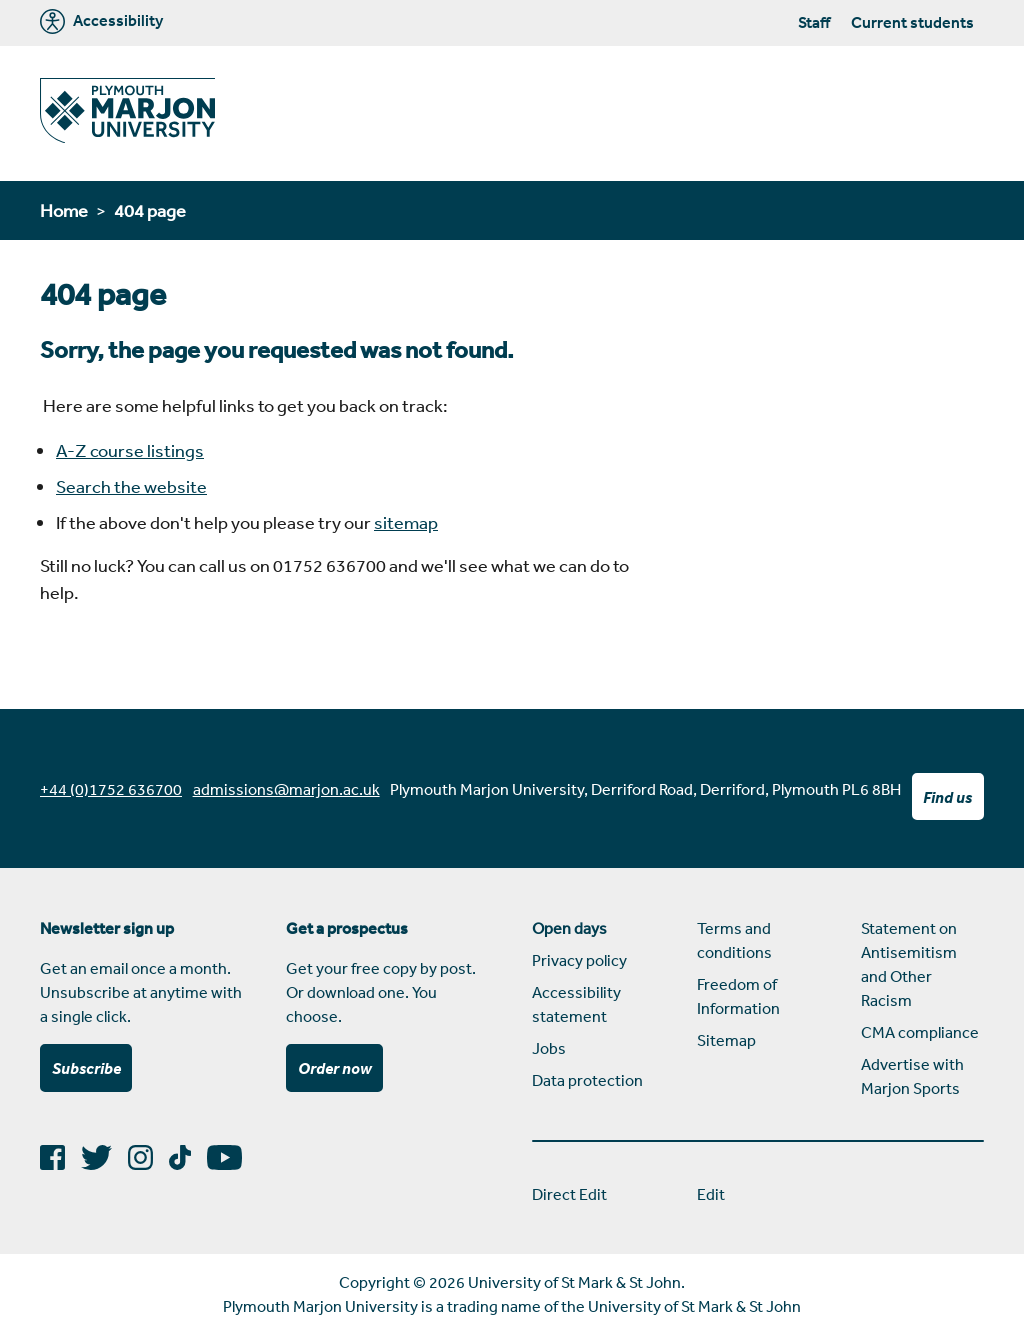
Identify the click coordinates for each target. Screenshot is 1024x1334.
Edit (711, 1194)
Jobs (549, 1048)
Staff (814, 22)
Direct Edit (569, 1194)
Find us (947, 797)
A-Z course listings (130, 450)
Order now (335, 1068)
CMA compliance (920, 1032)
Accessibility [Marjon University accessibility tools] (101, 21)
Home (64, 210)
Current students (912, 22)
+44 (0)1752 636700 (111, 789)
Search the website (131, 486)
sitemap (406, 522)
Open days (569, 928)
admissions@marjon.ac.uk (286, 789)
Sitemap (726, 1040)
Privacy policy (579, 960)
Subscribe (86, 1068)
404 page (150, 210)
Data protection (587, 1080)
